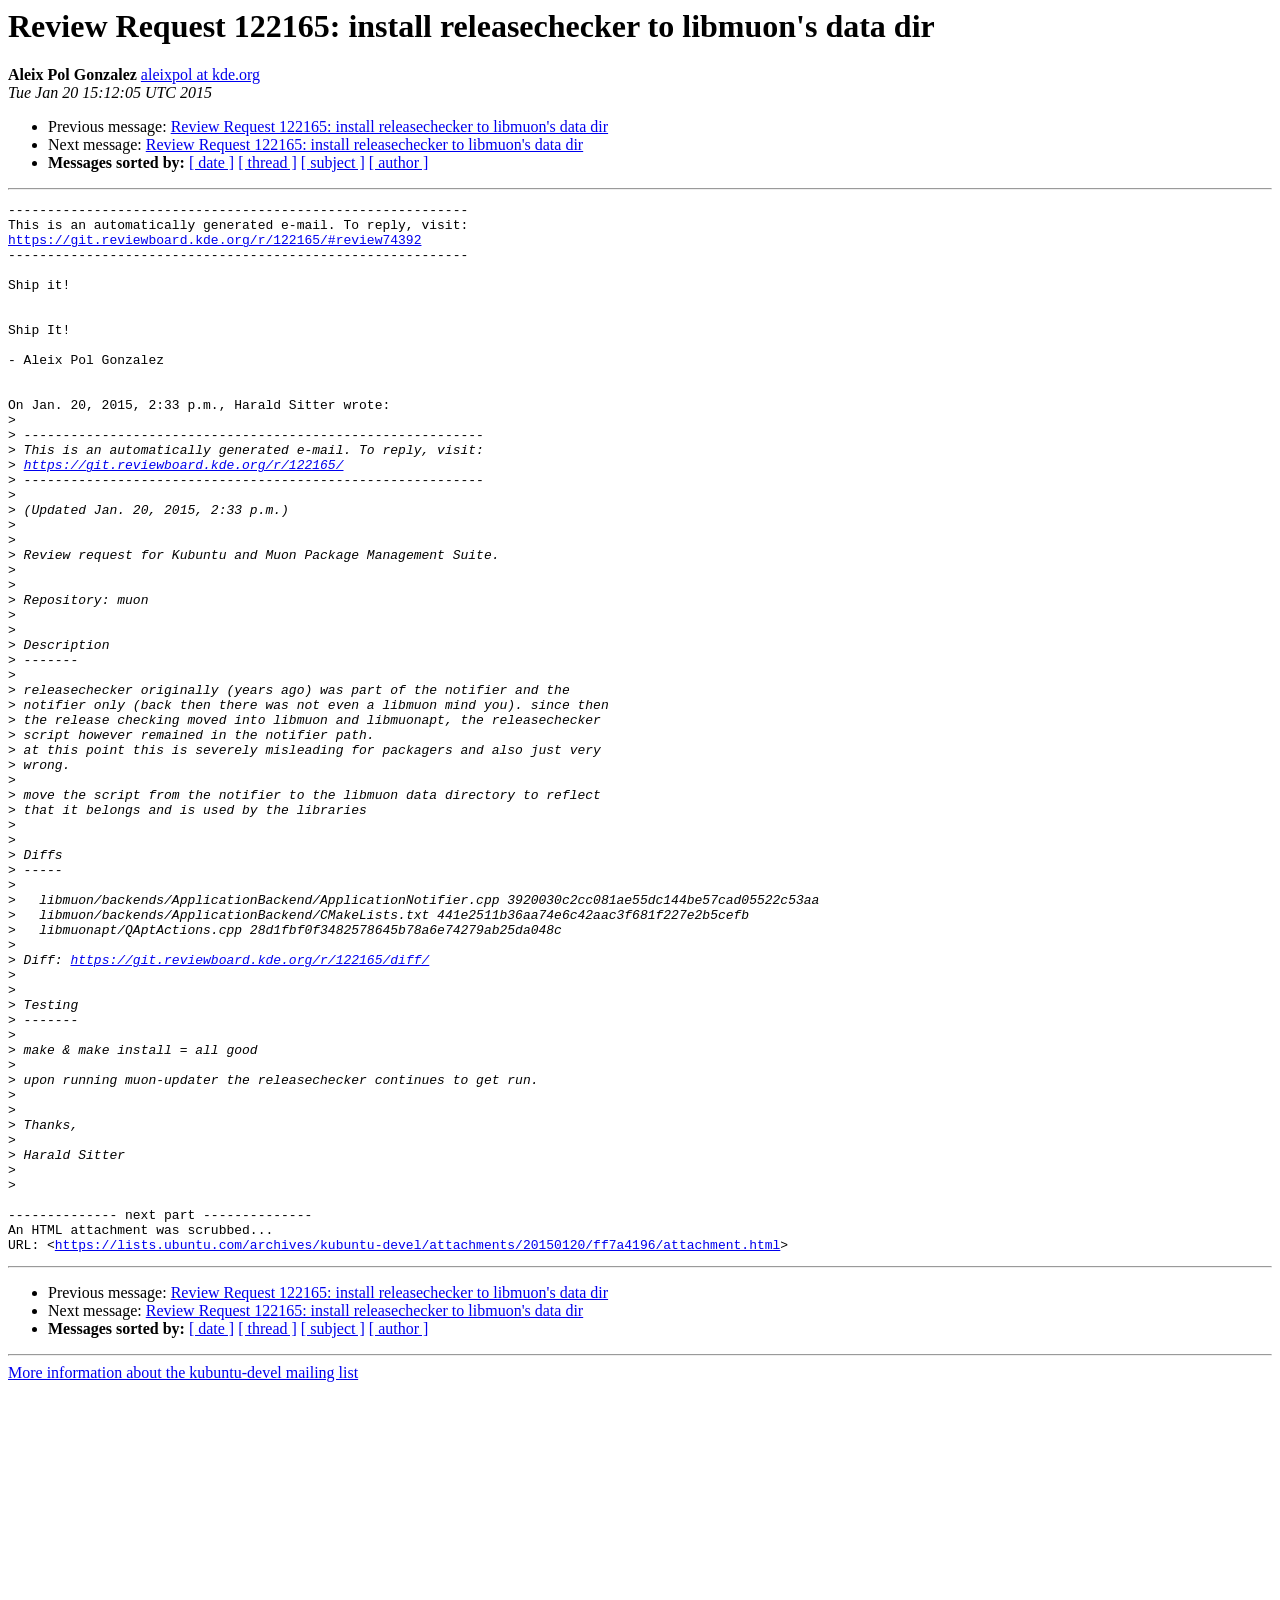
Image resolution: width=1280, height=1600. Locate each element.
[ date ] (211, 162)
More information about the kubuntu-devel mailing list (183, 1582)
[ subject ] (333, 162)
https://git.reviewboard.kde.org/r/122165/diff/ (249, 1112)
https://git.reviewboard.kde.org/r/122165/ (184, 518)
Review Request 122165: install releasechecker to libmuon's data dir (389, 126)
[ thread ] (267, 162)
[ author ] (399, 162)
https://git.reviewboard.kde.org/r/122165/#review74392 (214, 248)
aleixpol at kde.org (200, 74)
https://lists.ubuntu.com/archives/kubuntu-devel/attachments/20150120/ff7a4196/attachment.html (417, 1454)
